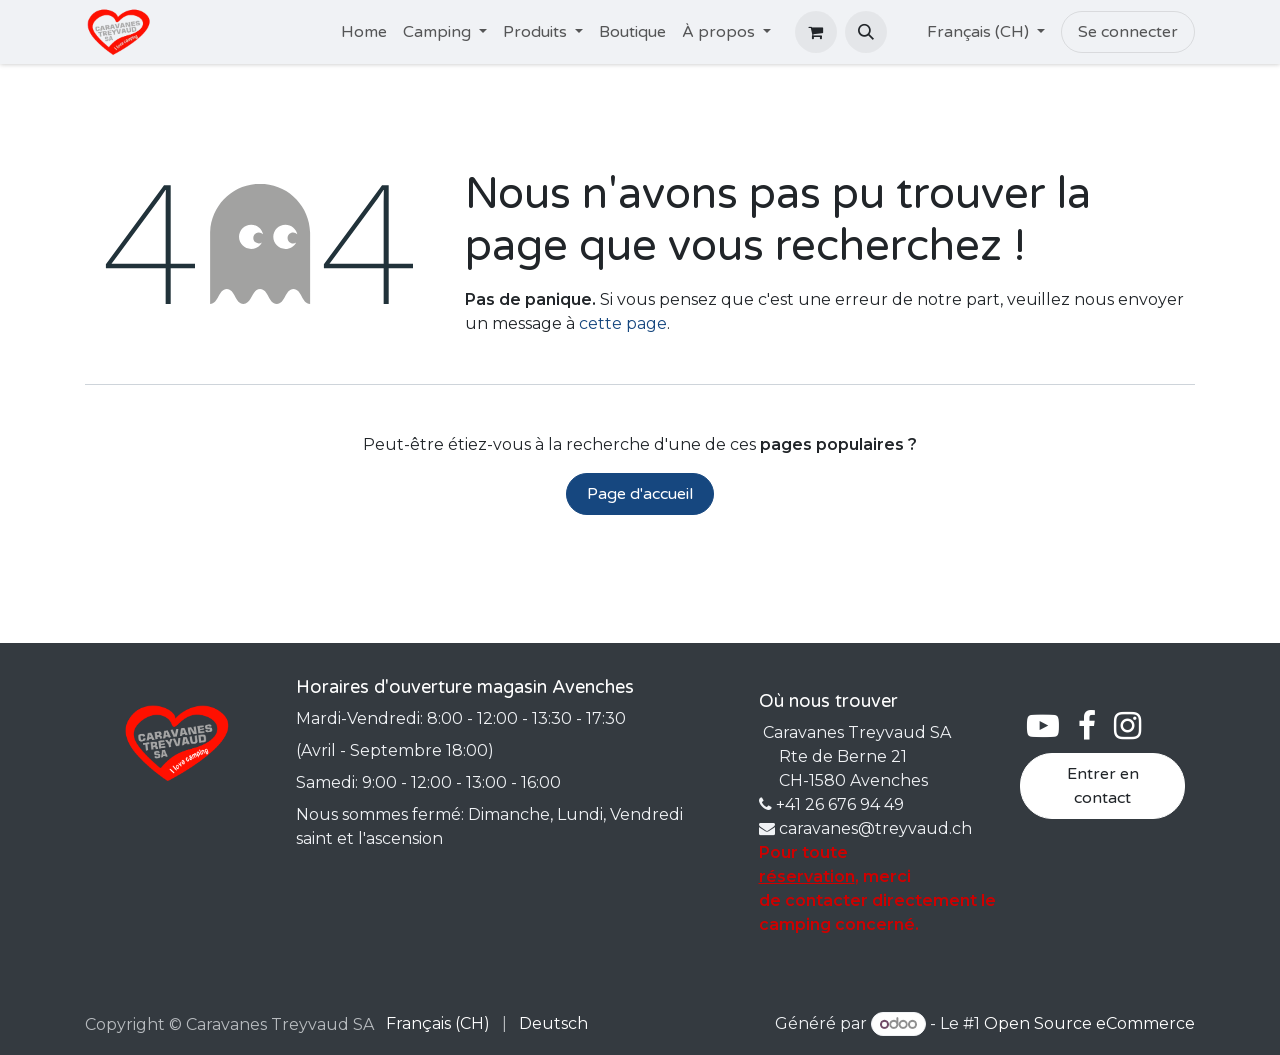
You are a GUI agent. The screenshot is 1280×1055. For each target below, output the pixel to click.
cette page (623, 323)
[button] (866, 32)
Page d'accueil (640, 494)
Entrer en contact (1103, 786)
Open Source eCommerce (1089, 1023)
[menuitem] (364, 32)
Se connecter (1128, 32)
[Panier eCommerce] (816, 32)
